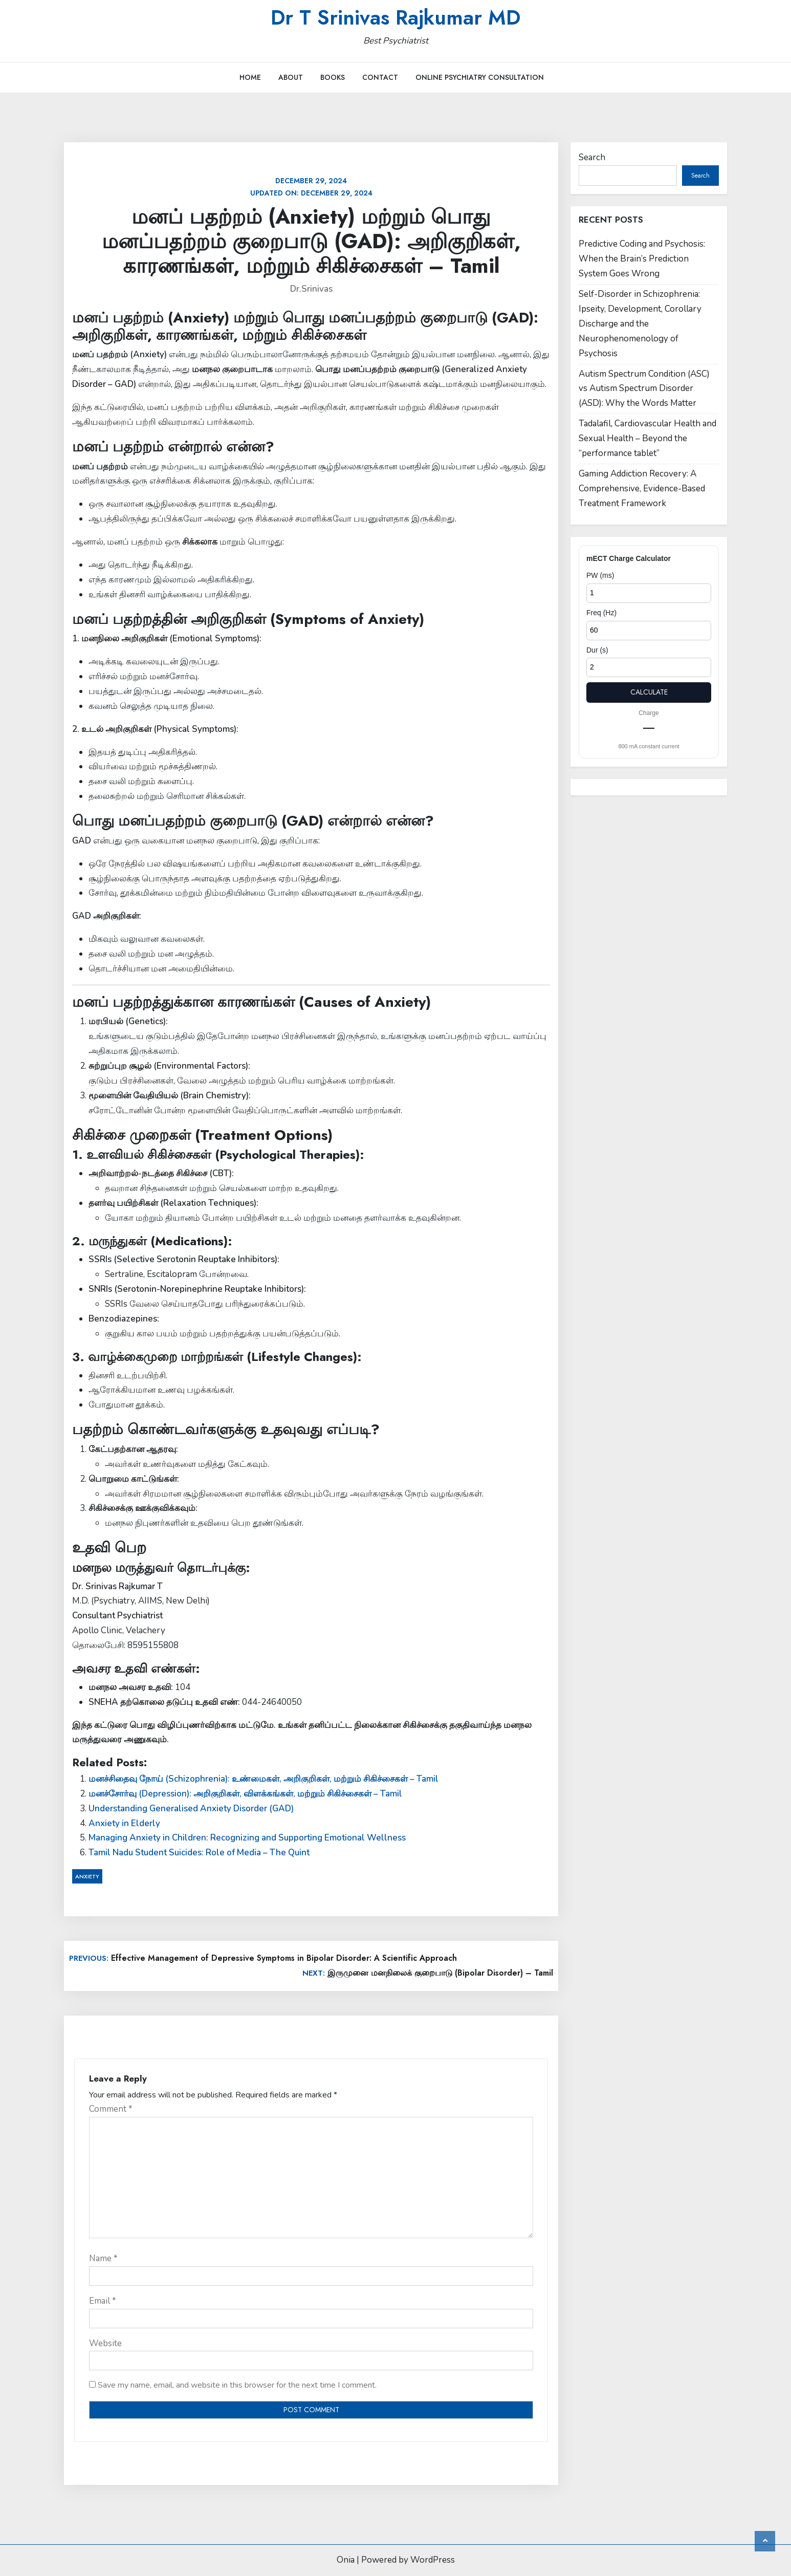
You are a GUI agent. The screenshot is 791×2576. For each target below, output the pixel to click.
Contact (380, 77)
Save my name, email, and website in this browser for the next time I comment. (237, 2385)
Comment (111, 2109)
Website (105, 2343)
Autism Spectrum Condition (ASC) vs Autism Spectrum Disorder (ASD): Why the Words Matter (644, 388)
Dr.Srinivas (311, 289)
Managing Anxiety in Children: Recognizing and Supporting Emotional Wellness (247, 1838)
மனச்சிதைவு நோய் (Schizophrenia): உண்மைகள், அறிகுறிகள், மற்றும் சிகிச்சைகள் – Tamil (263, 1779)
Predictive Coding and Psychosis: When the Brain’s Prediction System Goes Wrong (642, 258)
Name (103, 2258)
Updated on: (311, 187)
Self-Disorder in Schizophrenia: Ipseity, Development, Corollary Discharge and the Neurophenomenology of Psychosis (640, 323)
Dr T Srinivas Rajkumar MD (395, 17)
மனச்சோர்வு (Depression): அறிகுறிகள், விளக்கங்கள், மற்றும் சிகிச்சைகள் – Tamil (245, 1794)
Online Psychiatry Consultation (479, 77)
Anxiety (87, 1876)
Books (332, 77)
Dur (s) (597, 650)
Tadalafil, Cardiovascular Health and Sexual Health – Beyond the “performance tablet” (647, 438)
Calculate (649, 692)
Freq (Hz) (601, 613)
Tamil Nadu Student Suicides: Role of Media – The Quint (199, 1852)
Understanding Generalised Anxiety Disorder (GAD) (191, 1808)
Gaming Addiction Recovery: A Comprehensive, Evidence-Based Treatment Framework (642, 488)
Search (592, 157)
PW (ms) (600, 575)
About (290, 77)
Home (250, 77)
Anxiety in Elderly (124, 1823)
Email (102, 2301)
